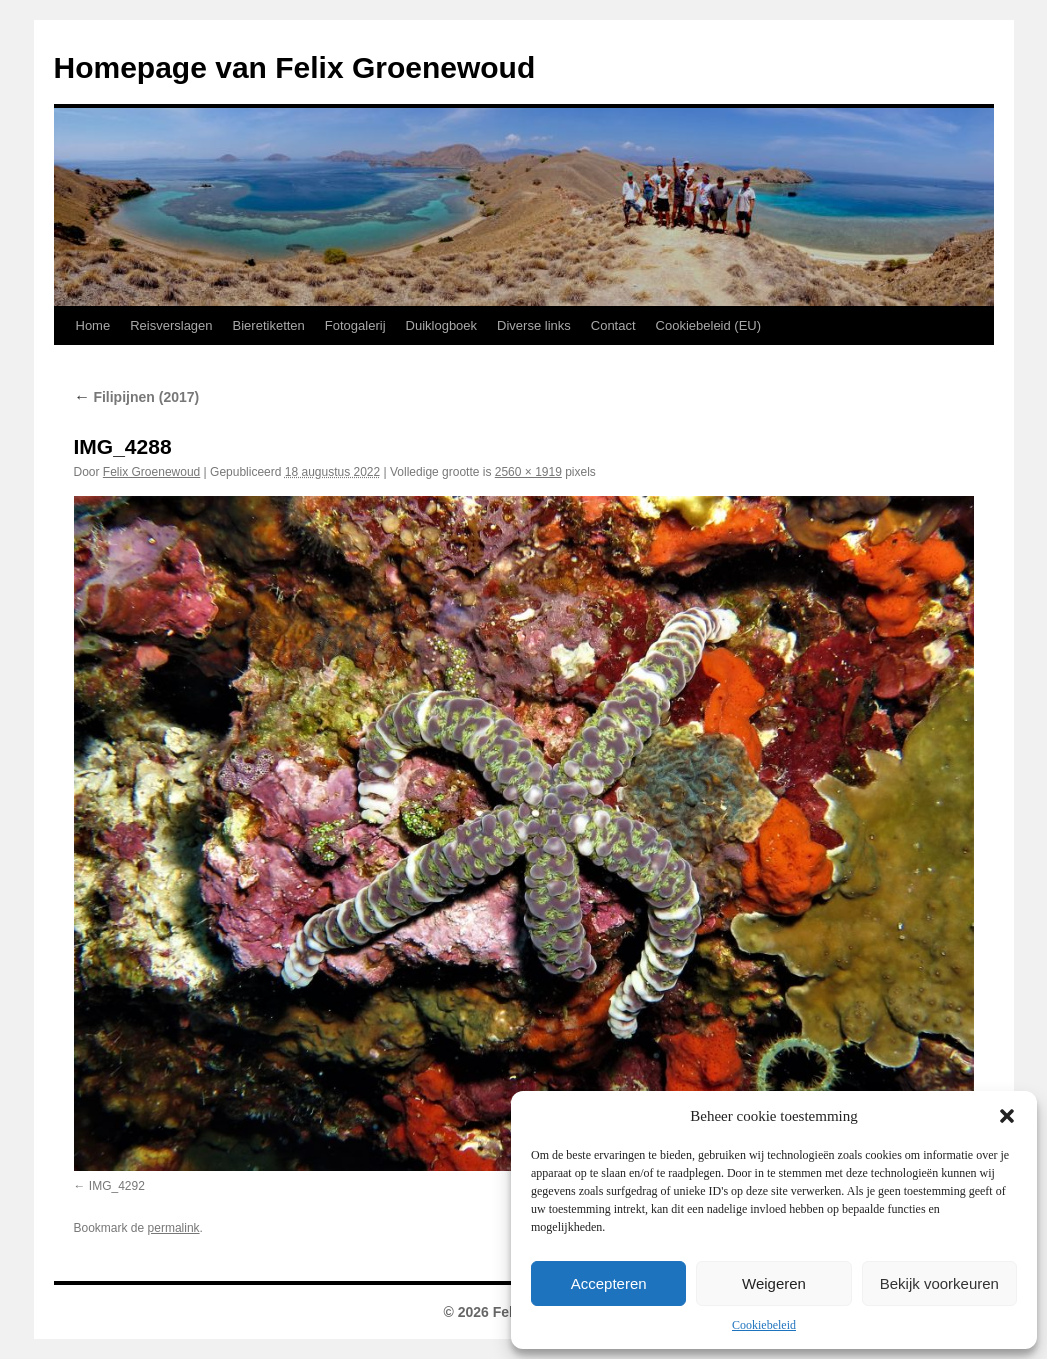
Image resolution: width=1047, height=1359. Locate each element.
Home (93, 325)
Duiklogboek (442, 325)
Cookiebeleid (764, 1325)
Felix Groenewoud (151, 472)
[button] (1007, 1116)
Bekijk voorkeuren (939, 1283)
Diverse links (534, 325)
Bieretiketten (269, 325)
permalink (174, 1228)
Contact (613, 325)
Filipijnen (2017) (137, 397)
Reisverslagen (171, 325)
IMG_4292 (117, 1186)
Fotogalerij (355, 325)
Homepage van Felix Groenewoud (295, 67)
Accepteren (609, 1283)
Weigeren (774, 1283)
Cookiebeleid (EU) (709, 325)
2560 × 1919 (528, 472)
